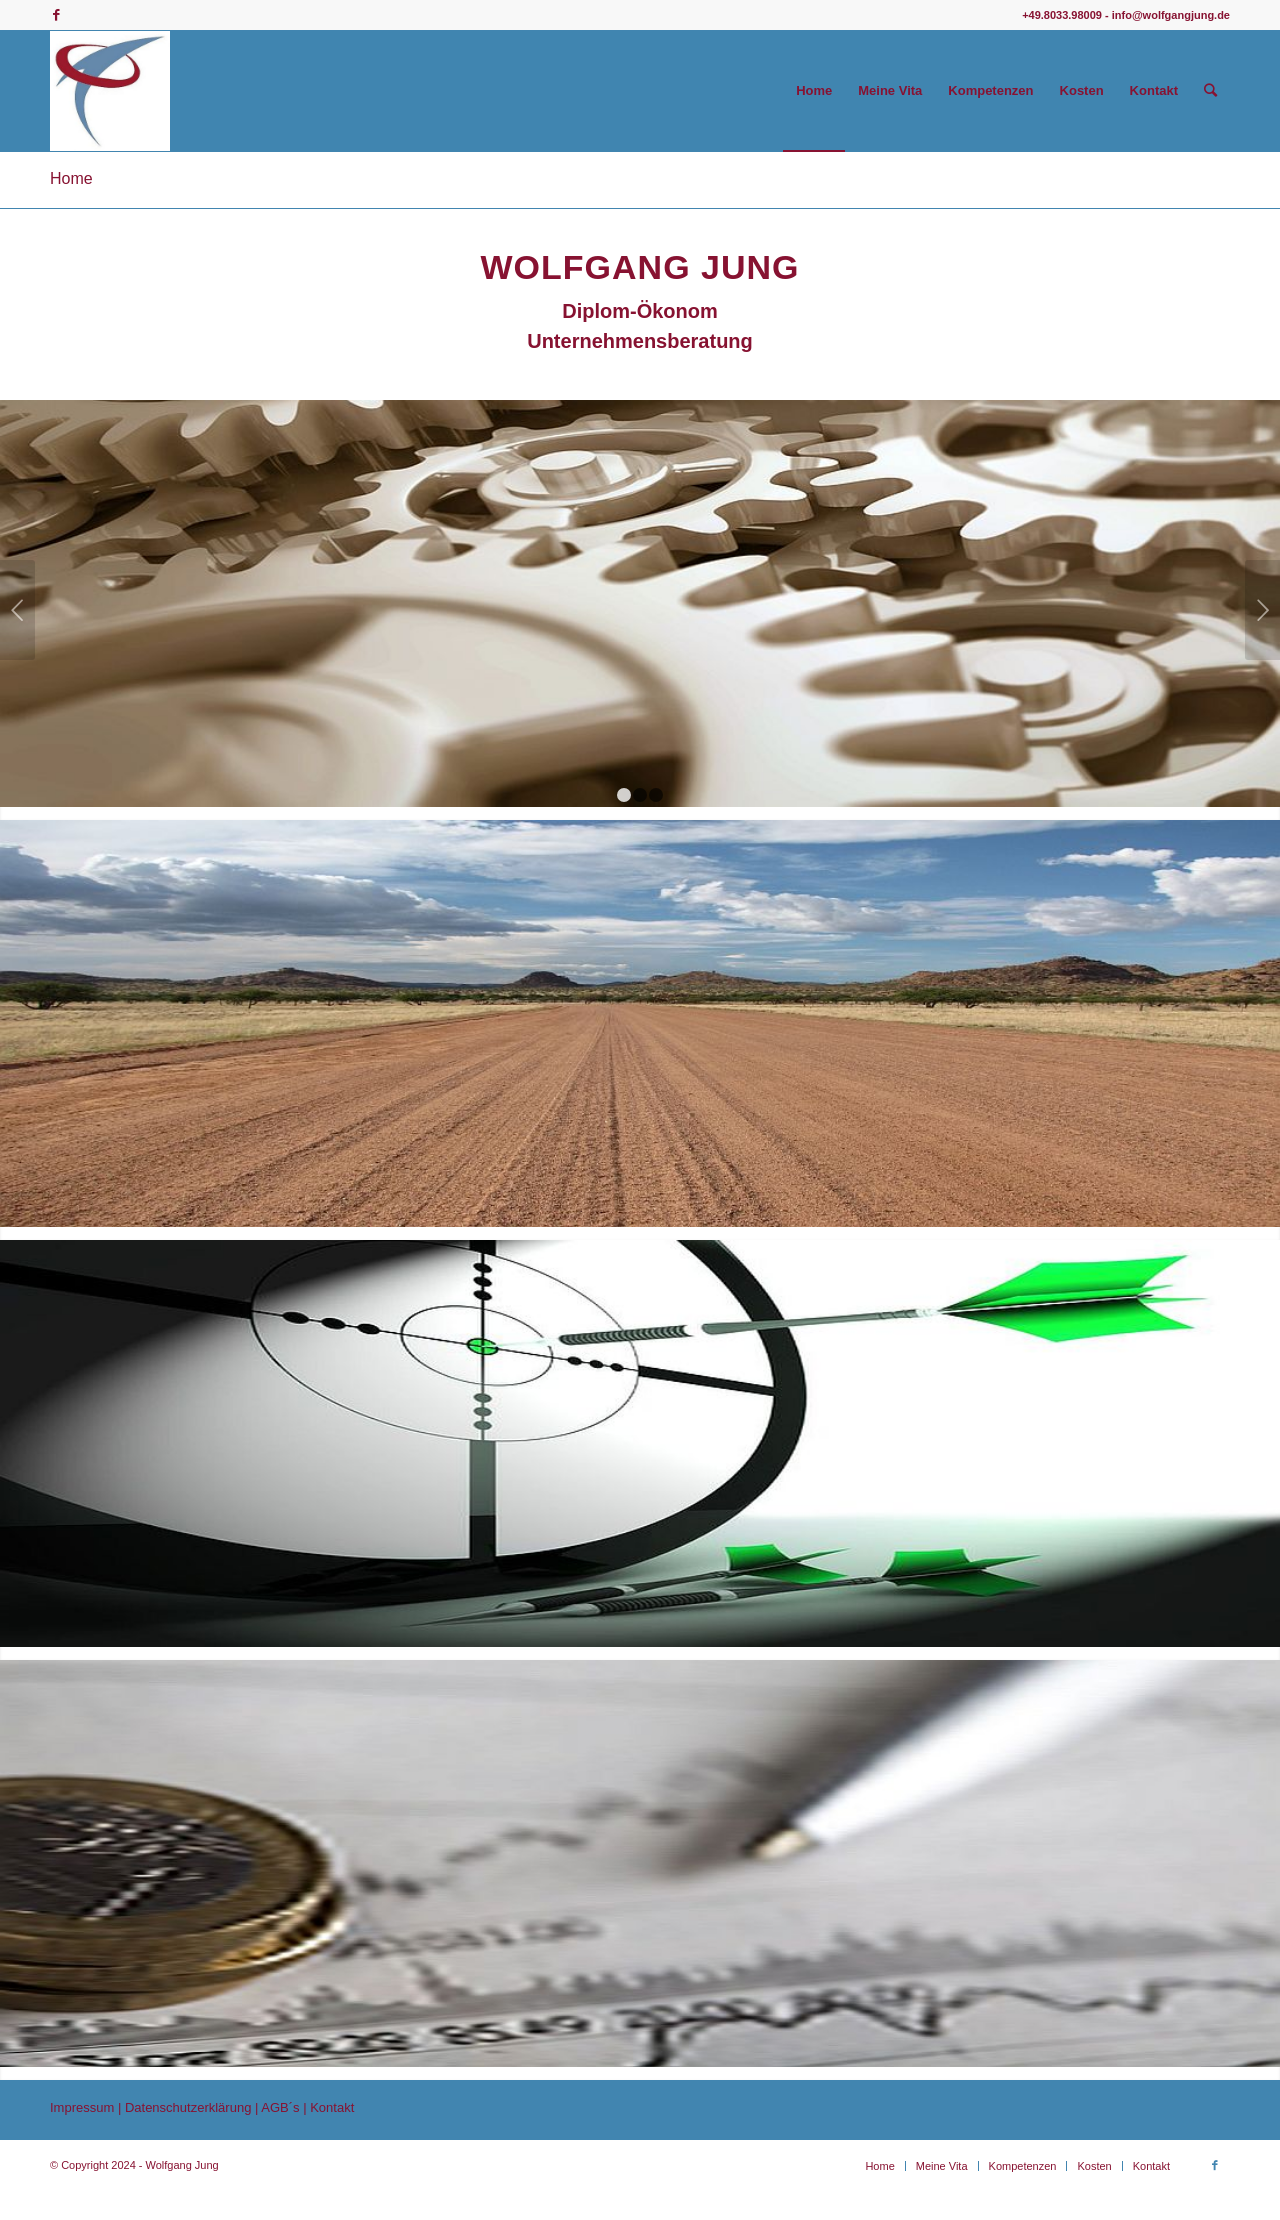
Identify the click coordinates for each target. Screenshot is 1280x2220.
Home (71, 178)
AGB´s (282, 2126)
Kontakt (332, 2126)
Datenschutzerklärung (188, 2126)
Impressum (84, 2126)
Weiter (1262, 612)
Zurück (17, 612)
